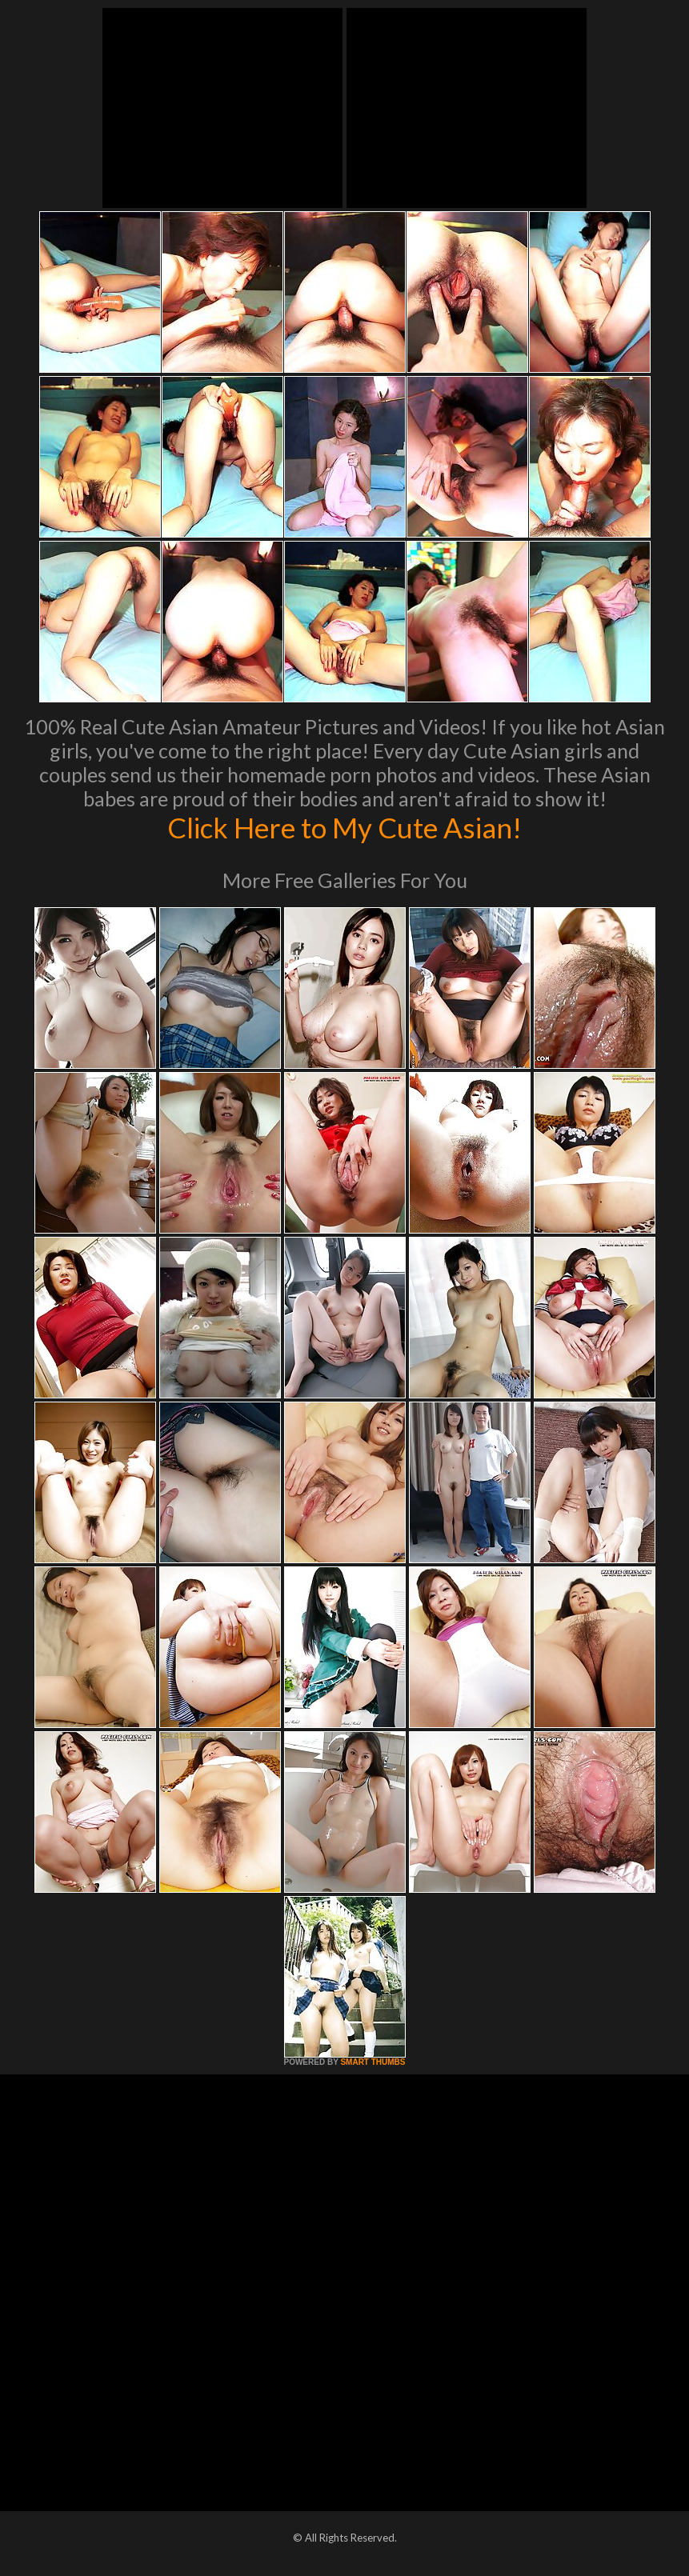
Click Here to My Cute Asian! (344, 827)
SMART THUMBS (372, 2062)
